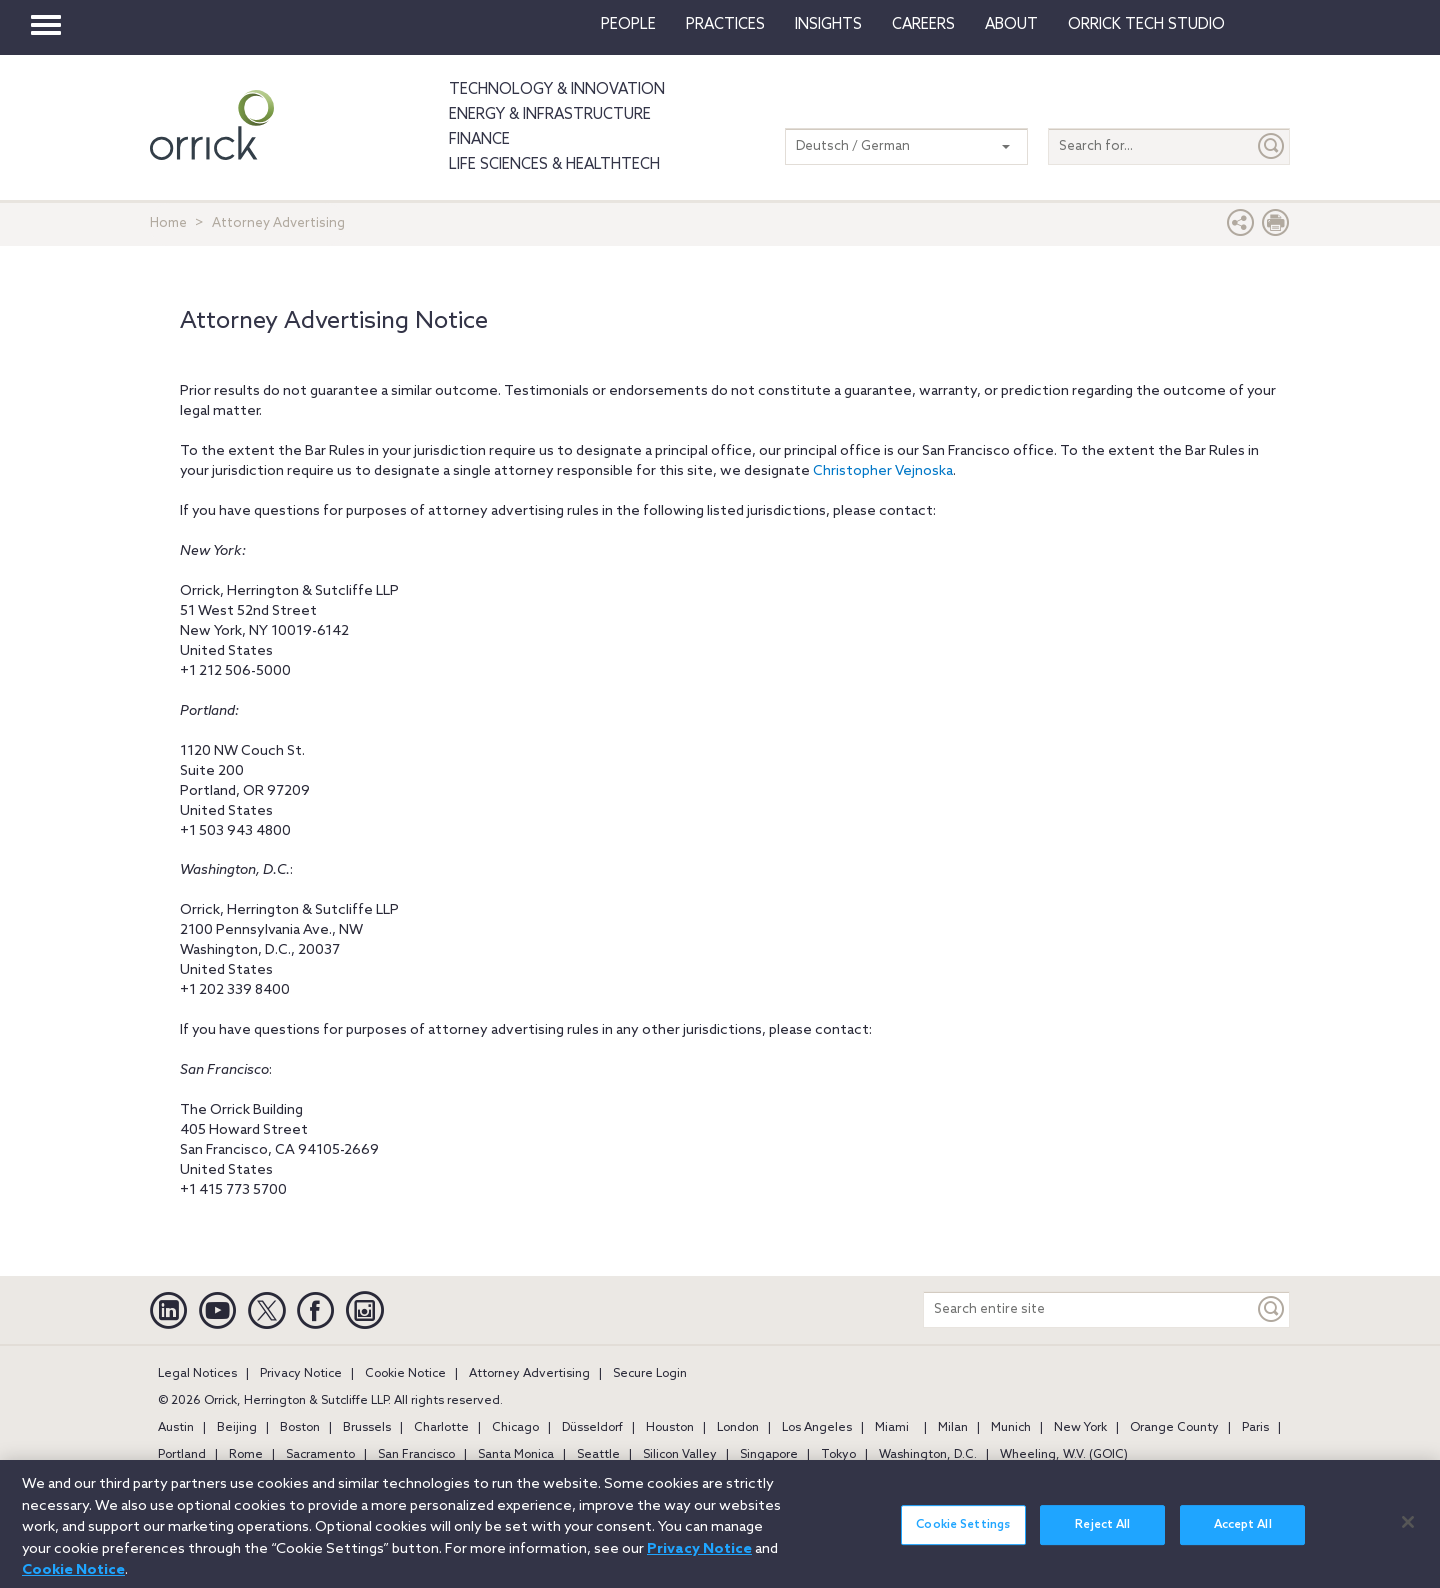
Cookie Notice (405, 1374)
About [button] (1011, 25)
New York (1080, 1428)
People (628, 25)
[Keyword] (1272, 1309)
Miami (892, 1428)
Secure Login (650, 1374)
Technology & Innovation (557, 90)
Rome (246, 1455)
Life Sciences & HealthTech (554, 165)
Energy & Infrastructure (550, 115)
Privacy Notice (301, 1374)
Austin (176, 1428)
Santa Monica (516, 1455)
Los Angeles (817, 1428)
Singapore (769, 1455)
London (738, 1428)
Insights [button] (828, 25)
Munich (1011, 1428)
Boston (300, 1428)
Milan (953, 1428)
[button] (1241, 227)
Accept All (1243, 1535)
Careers (923, 25)
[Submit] (1272, 146)
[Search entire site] (1089, 1309)
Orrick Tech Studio (1146, 25)
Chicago (515, 1428)
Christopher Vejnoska (883, 471)
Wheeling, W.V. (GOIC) (1064, 1455)
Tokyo (838, 1455)
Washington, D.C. (928, 1455)
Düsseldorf (592, 1428)
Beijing (237, 1428)
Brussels (367, 1428)
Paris (1255, 1428)
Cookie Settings (963, 1535)
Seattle (598, 1455)
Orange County (1174, 1428)
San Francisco (416, 1455)
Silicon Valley (680, 1455)
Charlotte (441, 1428)
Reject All (1102, 1535)
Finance (479, 140)
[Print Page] (1276, 227)
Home (168, 223)
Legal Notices (197, 1374)
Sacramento (320, 1455)
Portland (182, 1455)
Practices (725, 25)
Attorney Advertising (529, 1374)
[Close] (1408, 1532)
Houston (670, 1428)
